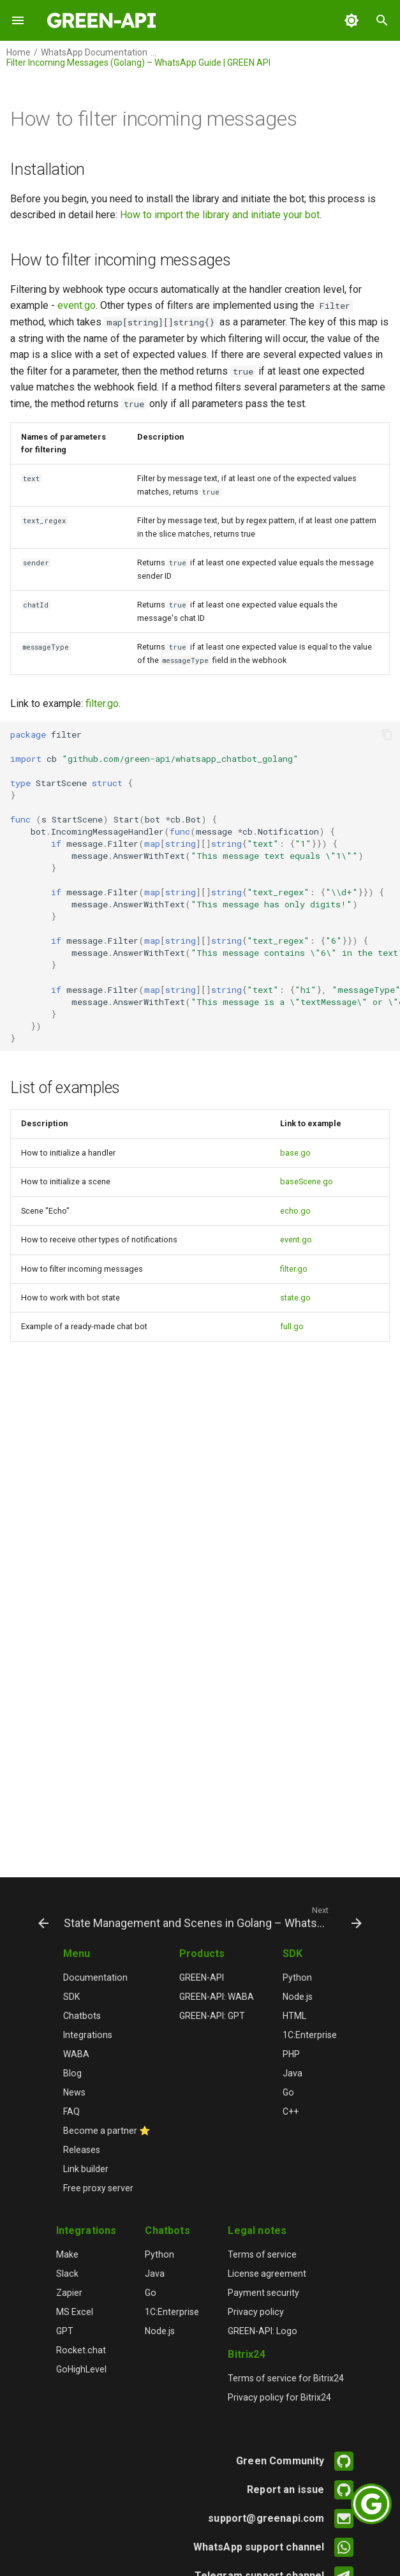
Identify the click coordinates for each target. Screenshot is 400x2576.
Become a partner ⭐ (107, 2131)
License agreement (267, 2273)
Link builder (85, 2169)
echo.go (295, 1211)
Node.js (298, 1997)
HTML (294, 2016)
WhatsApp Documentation (94, 52)
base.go (295, 1153)
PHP (291, 2054)
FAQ (71, 2111)
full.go (292, 1326)
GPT (64, 2331)
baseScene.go (306, 1181)
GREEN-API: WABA (216, 1997)
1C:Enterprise (310, 2035)
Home (18, 52)
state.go (295, 1297)
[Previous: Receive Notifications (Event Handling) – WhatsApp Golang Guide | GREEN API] (39, 1917)
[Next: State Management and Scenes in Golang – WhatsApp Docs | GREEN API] (211, 1917)
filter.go (102, 703)
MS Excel (74, 2312)
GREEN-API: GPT (212, 2016)
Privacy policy (256, 2312)
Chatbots (82, 2016)
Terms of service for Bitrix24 (286, 2378)
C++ (291, 2111)
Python (297, 1977)
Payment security (263, 2293)
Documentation (95, 1977)
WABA (76, 2054)
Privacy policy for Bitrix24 (279, 2397)
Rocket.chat (81, 2350)
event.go (76, 305)
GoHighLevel (81, 2369)
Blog (72, 2073)
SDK (71, 1997)
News (74, 2092)
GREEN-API (201, 1977)
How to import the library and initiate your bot (220, 215)
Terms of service (262, 2254)
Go (288, 2092)
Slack (67, 2273)
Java (292, 2073)
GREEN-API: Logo (262, 2331)
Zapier (69, 2293)
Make (67, 2254)
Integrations (87, 2035)
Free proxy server (98, 2188)
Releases (81, 2150)
